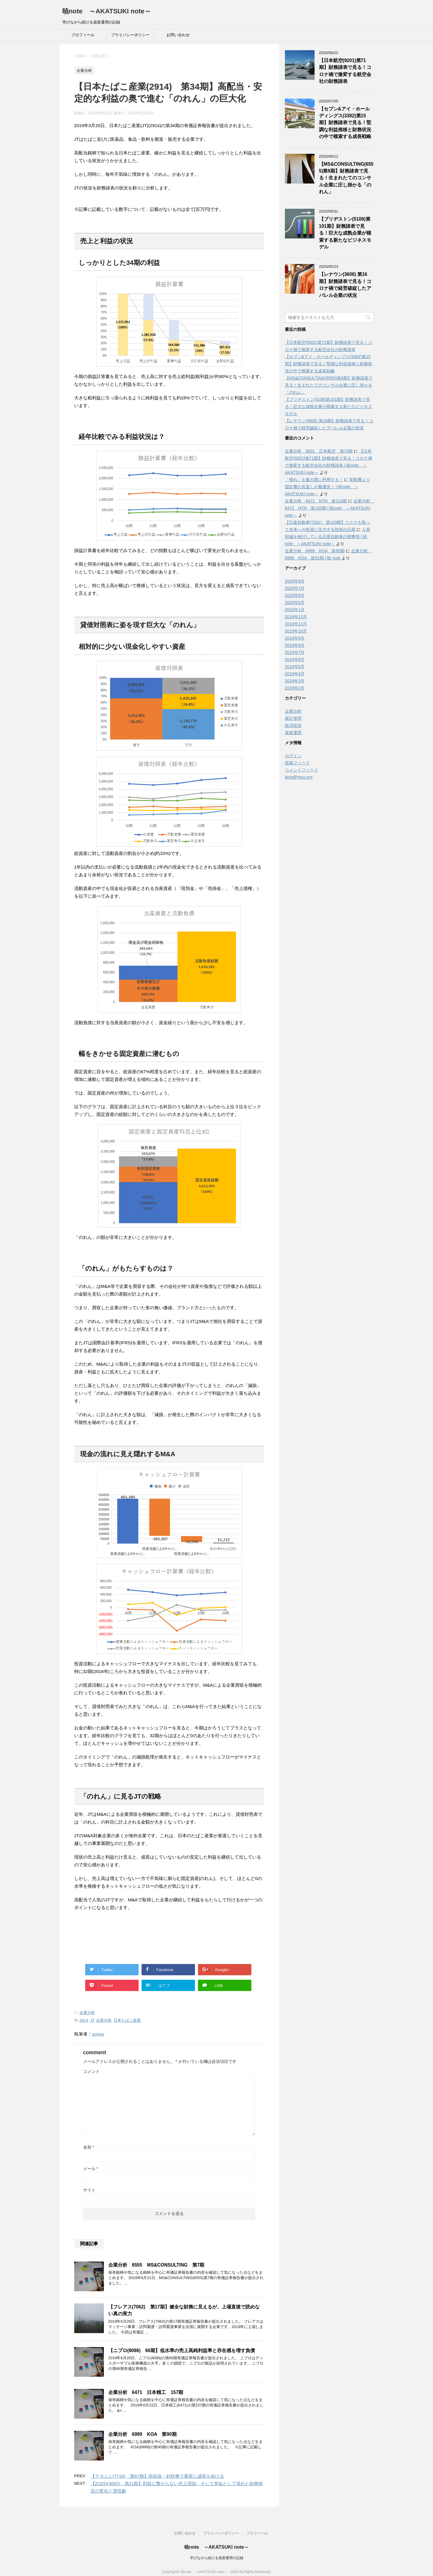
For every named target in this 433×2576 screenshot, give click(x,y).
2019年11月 (296, 624)
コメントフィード (301, 770)
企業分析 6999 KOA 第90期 (142, 2434)
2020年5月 (295, 602)
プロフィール (82, 35)
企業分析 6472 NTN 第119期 (316, 501)
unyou (98, 2033)
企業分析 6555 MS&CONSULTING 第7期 (156, 2264)
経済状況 (293, 725)
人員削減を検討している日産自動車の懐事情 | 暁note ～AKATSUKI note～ (327, 536)
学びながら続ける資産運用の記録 (216, 2552)
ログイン (293, 755)
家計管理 (293, 718)
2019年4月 (295, 673)
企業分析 (87, 2012)
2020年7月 (295, 588)
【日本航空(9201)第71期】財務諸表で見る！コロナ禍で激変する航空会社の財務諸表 (345, 71)
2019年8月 (295, 645)
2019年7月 (295, 652)
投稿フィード (297, 762)
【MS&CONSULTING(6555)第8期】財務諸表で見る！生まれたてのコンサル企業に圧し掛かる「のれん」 (346, 178)
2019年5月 (295, 666)
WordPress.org (299, 777)
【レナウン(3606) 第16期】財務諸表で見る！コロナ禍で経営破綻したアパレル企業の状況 (345, 285)
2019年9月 (295, 638)
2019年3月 (295, 681)
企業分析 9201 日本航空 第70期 (319, 451)
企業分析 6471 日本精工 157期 (145, 2392)
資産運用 (293, 732)
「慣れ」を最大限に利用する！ (314, 479)
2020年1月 (295, 609)
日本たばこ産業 (127, 2020)
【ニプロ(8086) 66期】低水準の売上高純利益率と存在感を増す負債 (181, 2350)
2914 (84, 2020)
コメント (91, 2071)
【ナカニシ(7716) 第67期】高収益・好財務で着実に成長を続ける (157, 2476)
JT (92, 2020)
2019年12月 (296, 616)
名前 (88, 2147)
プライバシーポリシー (130, 35)
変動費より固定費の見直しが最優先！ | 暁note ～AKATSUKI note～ (327, 486)
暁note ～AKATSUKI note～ (106, 11)
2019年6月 (295, 659)
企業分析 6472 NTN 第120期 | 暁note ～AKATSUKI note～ (329, 508)
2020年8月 (295, 581)
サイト (89, 2190)
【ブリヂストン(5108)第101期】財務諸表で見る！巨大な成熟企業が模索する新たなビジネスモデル (345, 232)
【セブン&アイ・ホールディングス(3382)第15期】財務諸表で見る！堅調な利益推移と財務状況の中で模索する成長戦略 (345, 122)
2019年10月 (296, 631)
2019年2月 (295, 688)
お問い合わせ (178, 35)
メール (90, 2168)
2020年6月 (295, 595)
